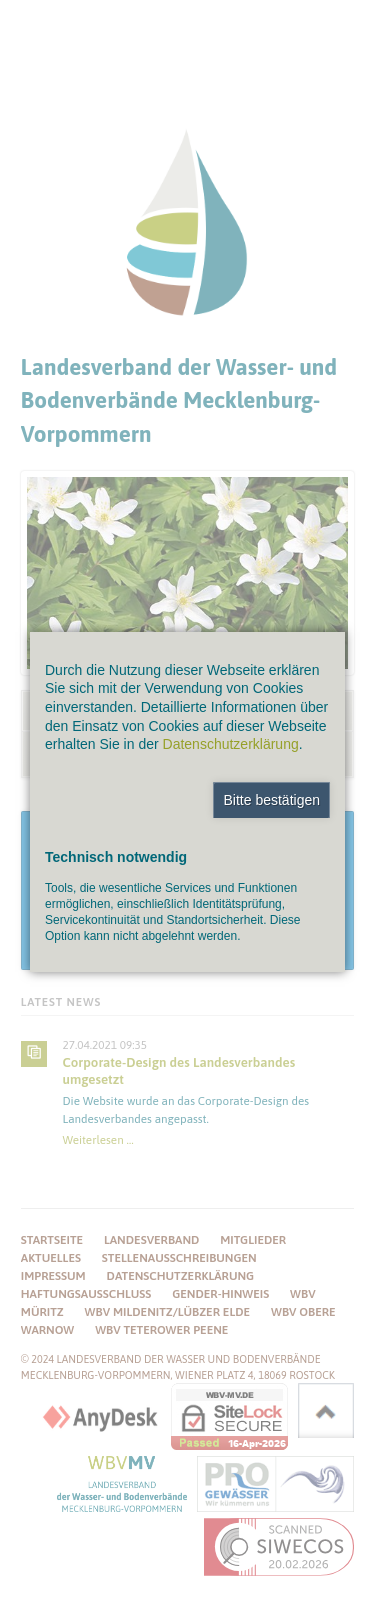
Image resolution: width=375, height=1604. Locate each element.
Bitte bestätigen (271, 800)
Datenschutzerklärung (231, 744)
